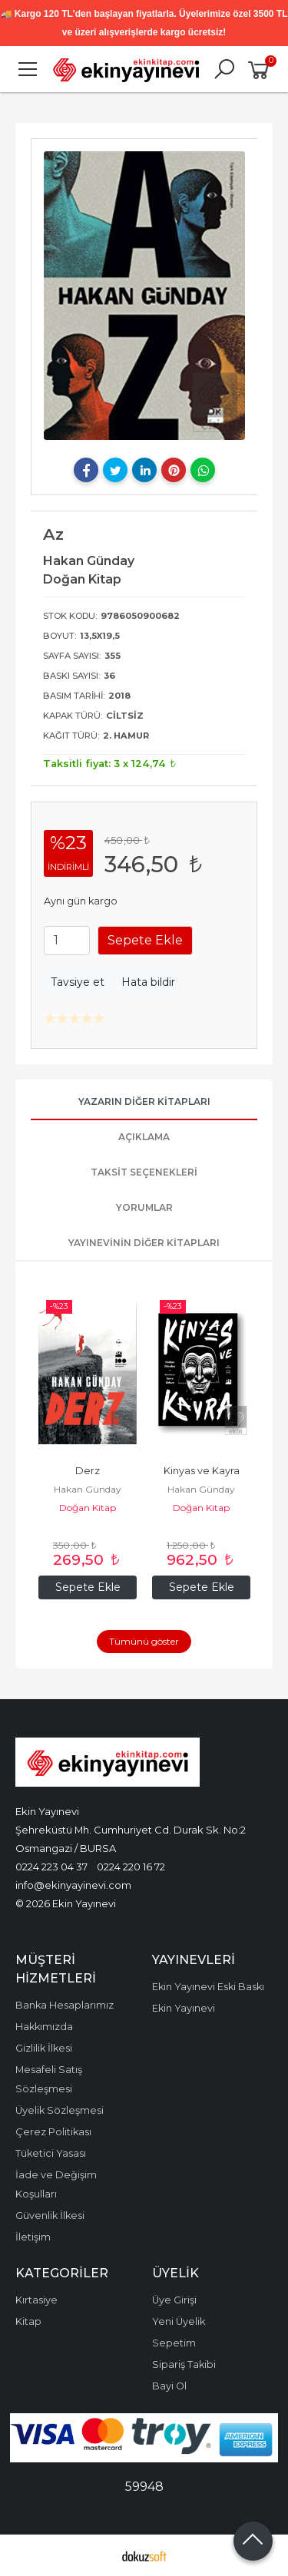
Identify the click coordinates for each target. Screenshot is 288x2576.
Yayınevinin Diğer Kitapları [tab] (144, 1242)
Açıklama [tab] (144, 1137)
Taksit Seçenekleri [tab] (144, 1172)
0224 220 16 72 (131, 1866)
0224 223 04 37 (51, 1866)
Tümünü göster (144, 1641)
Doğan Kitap (87, 1507)
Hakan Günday (87, 1489)
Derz (87, 1470)
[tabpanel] (144, 295)
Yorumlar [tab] (144, 1207)
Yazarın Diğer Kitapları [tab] (144, 1101)
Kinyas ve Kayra (202, 1470)
